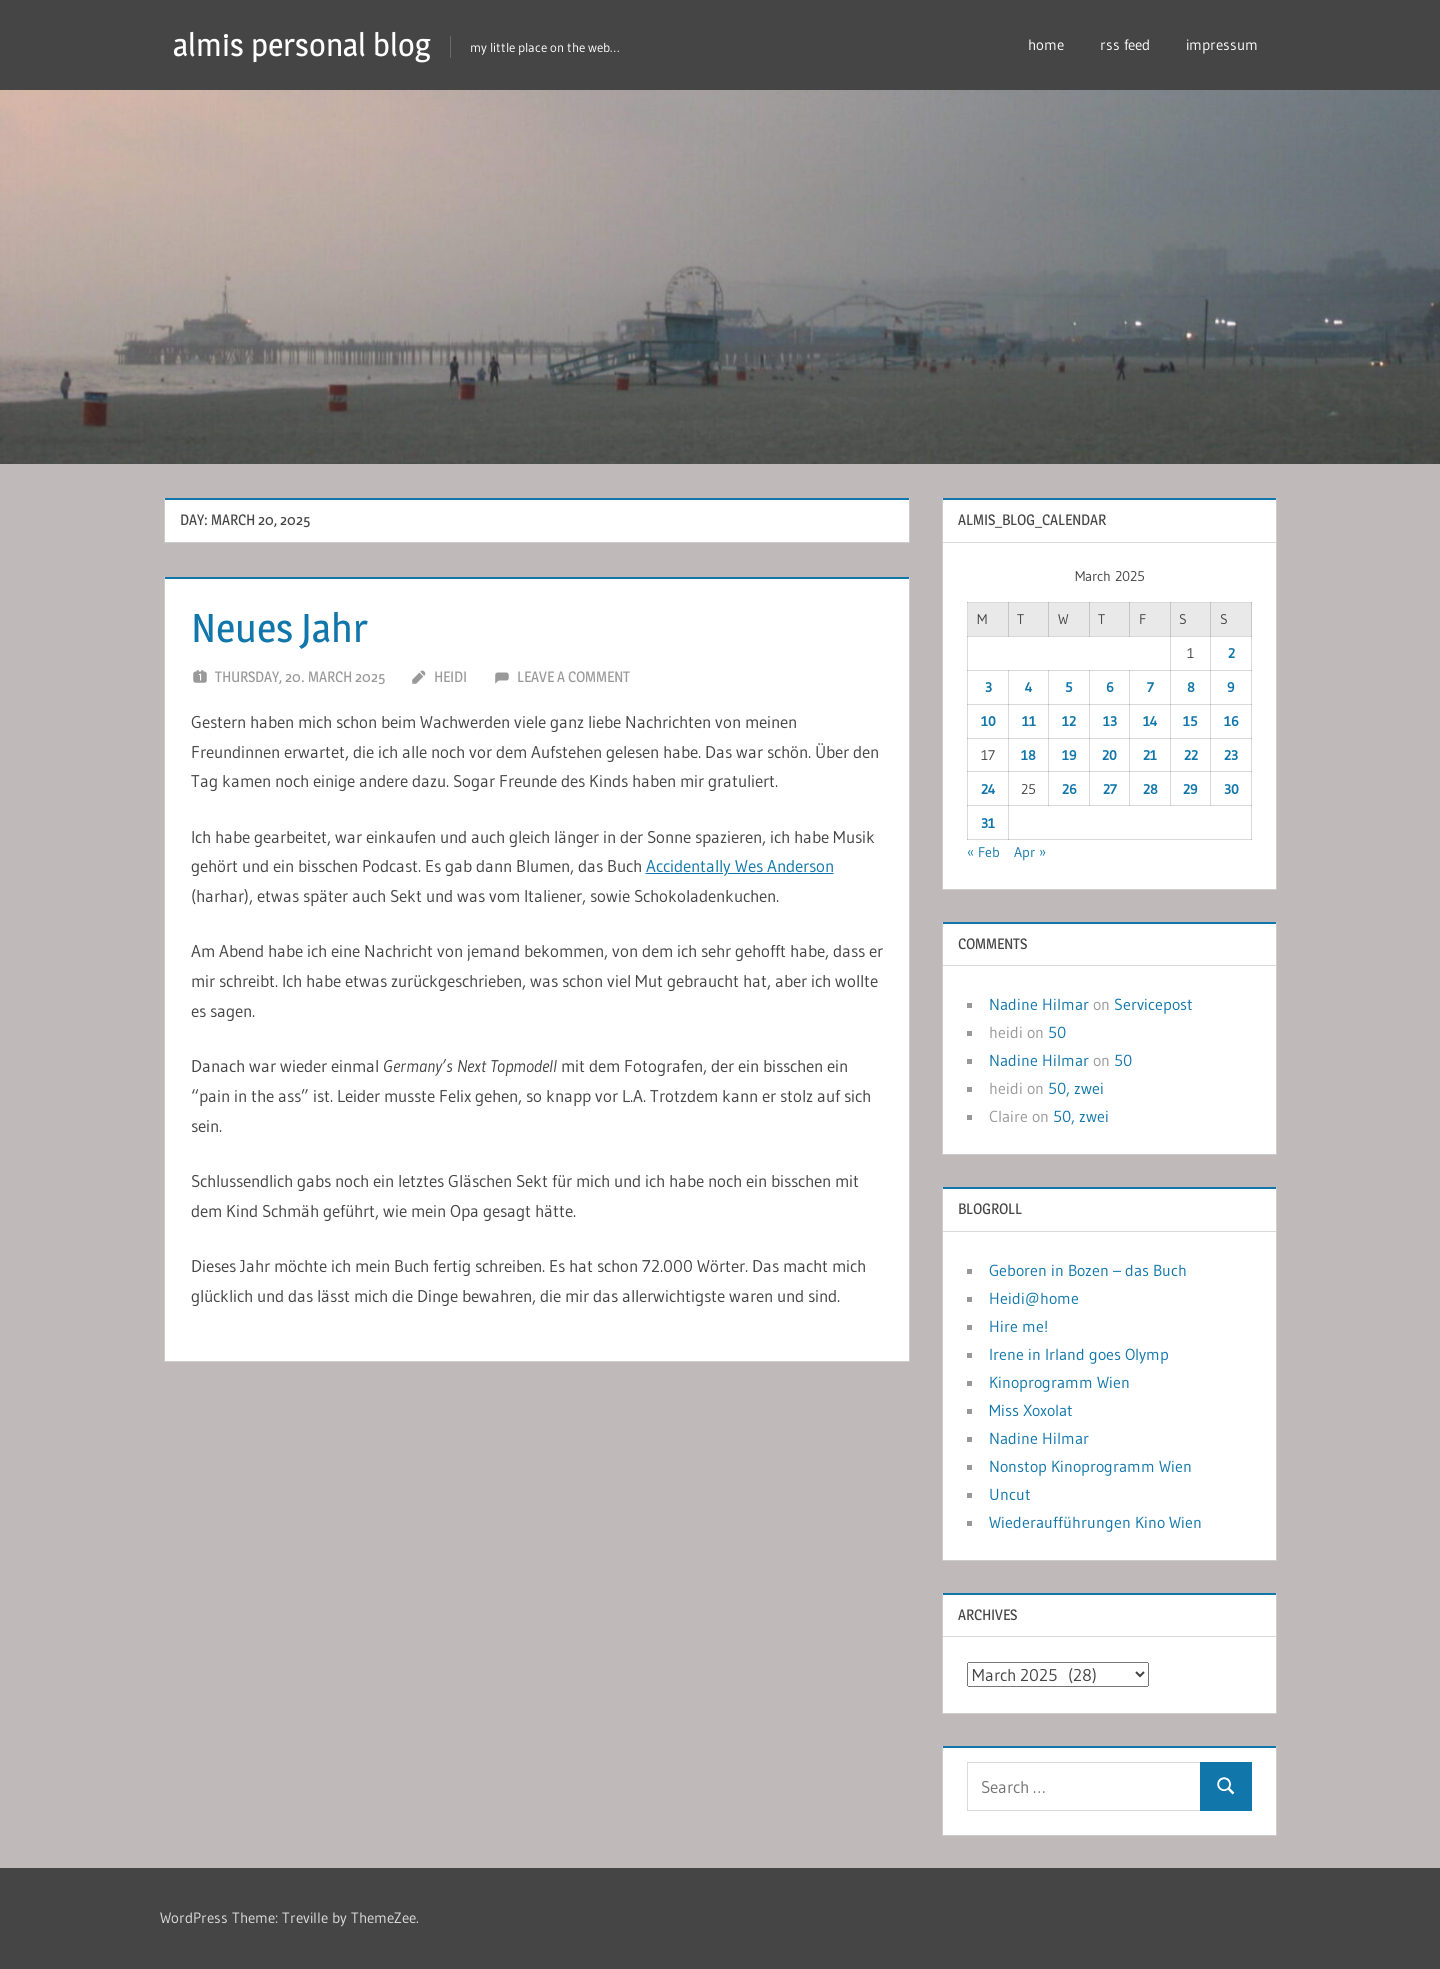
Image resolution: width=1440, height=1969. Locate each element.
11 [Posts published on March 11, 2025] (1029, 721)
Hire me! (1018, 1326)
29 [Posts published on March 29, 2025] (1190, 789)
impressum (1222, 44)
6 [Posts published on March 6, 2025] (1110, 687)
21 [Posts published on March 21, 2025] (1150, 755)
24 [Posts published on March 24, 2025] (988, 789)
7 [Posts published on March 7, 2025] (1150, 687)
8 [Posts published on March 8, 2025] (1191, 687)
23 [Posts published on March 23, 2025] (1231, 755)
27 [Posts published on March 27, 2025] (1110, 789)
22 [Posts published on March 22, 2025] (1191, 755)
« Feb (983, 852)
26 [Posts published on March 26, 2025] (1069, 789)
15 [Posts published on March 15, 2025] (1190, 721)
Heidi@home (1034, 1298)
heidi (450, 676)
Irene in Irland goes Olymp (1079, 1354)
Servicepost (1153, 1004)
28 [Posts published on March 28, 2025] (1150, 789)
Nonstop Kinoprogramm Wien (1090, 1466)
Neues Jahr (279, 627)
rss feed (1125, 44)
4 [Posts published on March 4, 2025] (1029, 687)
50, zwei (1076, 1088)
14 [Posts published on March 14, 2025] (1150, 721)
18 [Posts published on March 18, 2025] (1028, 755)
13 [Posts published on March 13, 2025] (1110, 721)
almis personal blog (302, 44)
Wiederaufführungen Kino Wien (1095, 1522)
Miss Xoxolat (1031, 1410)
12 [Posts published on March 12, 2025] (1069, 721)
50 (1057, 1032)
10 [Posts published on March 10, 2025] (988, 721)
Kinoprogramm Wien (1059, 1382)
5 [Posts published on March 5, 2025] (1069, 687)
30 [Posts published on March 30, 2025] (1231, 789)
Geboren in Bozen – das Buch (1088, 1270)
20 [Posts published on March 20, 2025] (1109, 755)
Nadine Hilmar (1039, 1004)
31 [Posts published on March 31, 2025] (988, 823)
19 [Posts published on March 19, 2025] (1069, 755)
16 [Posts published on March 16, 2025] (1231, 721)
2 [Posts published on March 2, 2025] (1231, 653)
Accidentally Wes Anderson (740, 865)
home (1046, 44)
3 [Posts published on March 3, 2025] (988, 687)
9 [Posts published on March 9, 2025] (1231, 687)
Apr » (1030, 852)
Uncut (1010, 1494)
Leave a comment (573, 676)
